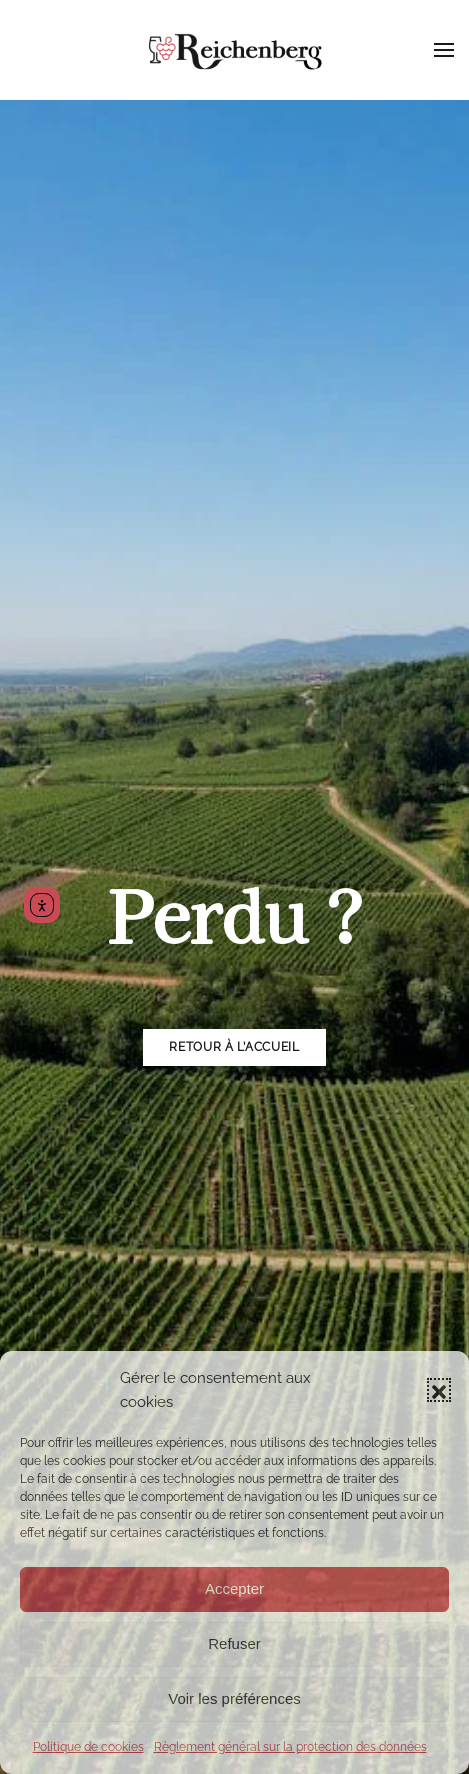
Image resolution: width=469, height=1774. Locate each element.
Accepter (234, 1588)
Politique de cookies (88, 1747)
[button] (439, 1390)
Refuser (234, 1643)
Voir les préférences (234, 1698)
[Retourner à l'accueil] (235, 50)
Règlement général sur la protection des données (290, 1747)
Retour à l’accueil (234, 1047)
